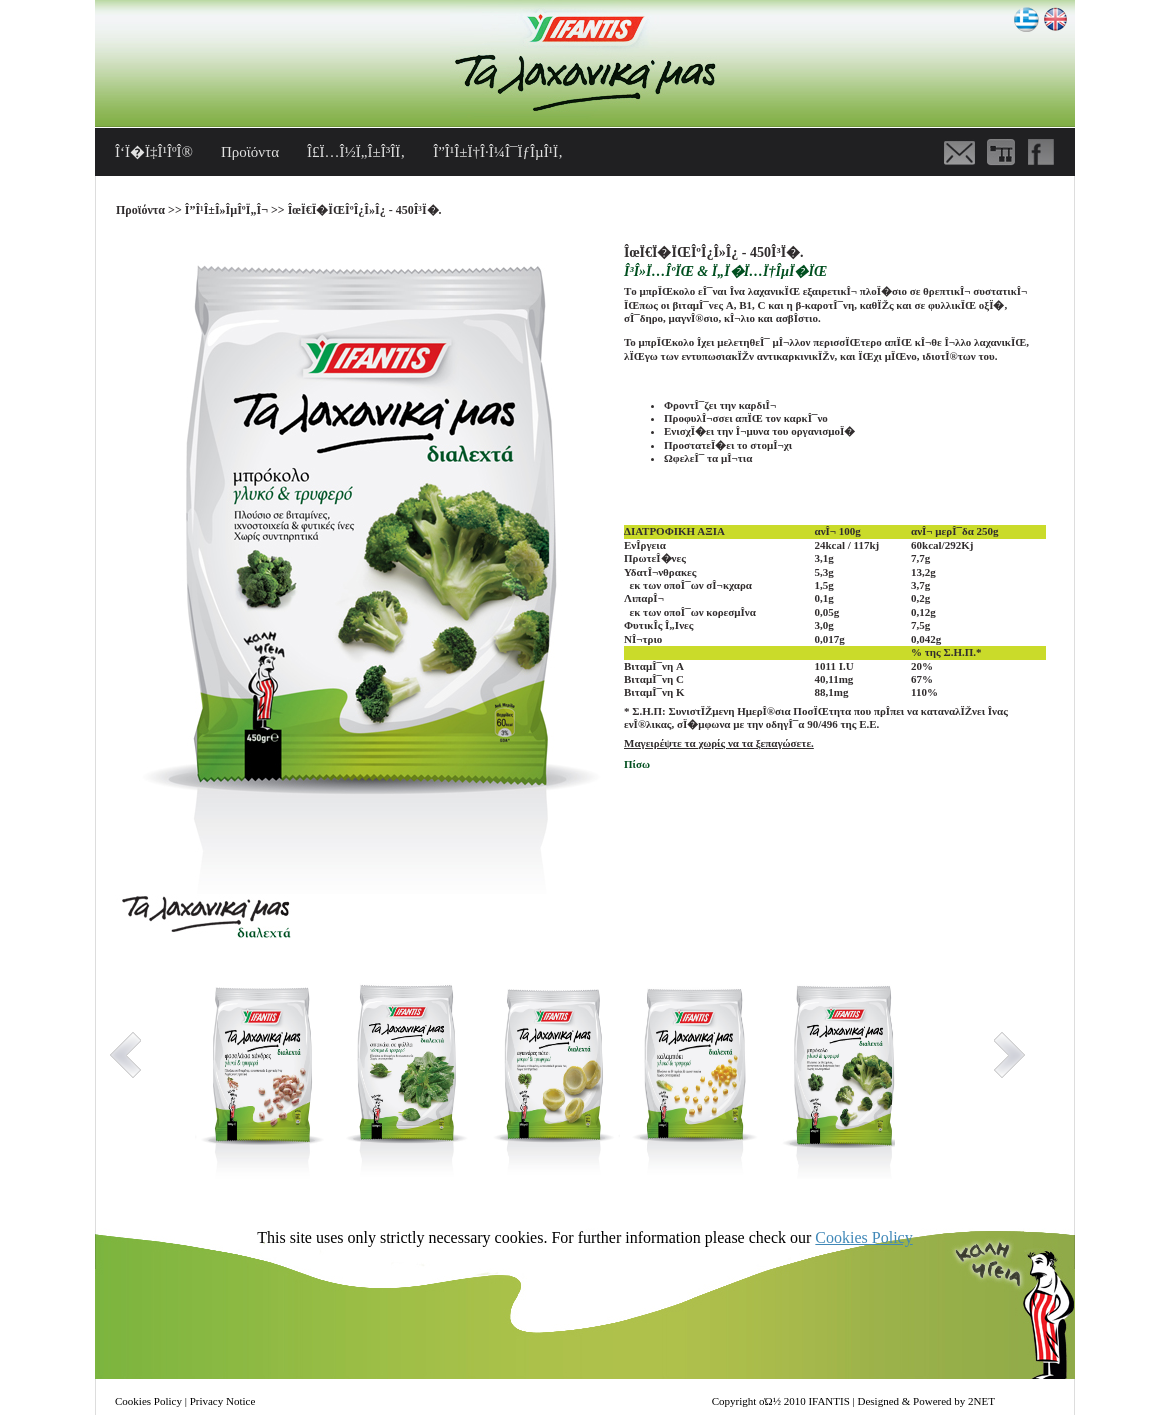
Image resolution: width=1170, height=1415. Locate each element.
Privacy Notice (223, 1401)
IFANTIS (828, 1401)
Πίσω (637, 764)
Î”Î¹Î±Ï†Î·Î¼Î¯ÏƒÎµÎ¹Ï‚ (498, 152)
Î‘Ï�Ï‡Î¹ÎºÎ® (154, 152)
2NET (981, 1401)
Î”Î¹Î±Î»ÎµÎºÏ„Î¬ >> (236, 210)
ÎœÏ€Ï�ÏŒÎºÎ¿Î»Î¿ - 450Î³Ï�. (365, 210)
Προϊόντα (250, 152)
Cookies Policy (863, 1237)
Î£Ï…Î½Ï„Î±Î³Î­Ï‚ (356, 152)
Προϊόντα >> (150, 210)
